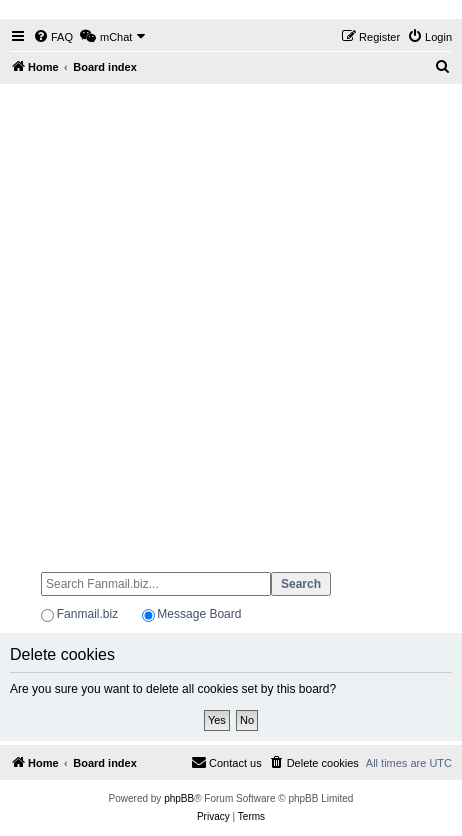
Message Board (199, 614)
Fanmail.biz (87, 614)
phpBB (179, 798)
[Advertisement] (231, 319)
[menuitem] (53, 37)
